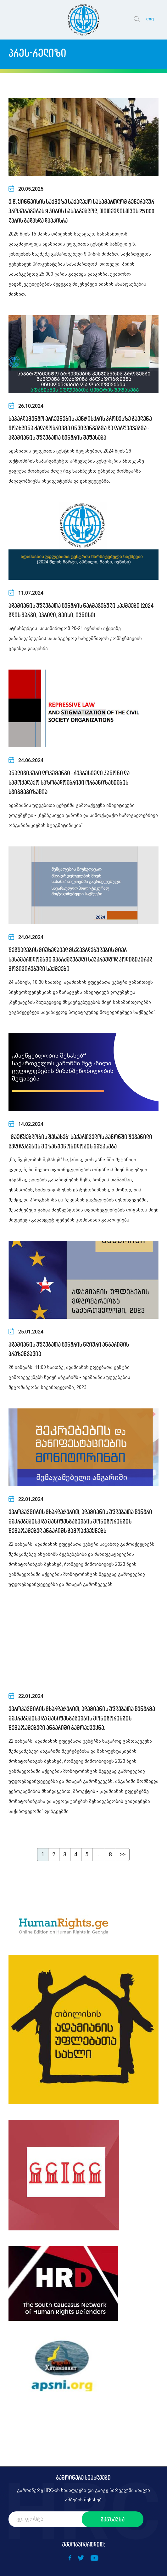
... (98, 1854)
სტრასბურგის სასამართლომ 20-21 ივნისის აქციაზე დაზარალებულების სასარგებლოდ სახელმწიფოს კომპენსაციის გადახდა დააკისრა (75, 638)
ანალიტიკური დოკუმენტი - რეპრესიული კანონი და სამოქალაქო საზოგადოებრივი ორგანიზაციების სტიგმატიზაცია (69, 782)
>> (122, 1854)
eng (150, 18)
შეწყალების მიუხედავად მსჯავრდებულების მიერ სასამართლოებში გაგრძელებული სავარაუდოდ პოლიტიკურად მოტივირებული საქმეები (80, 959)
